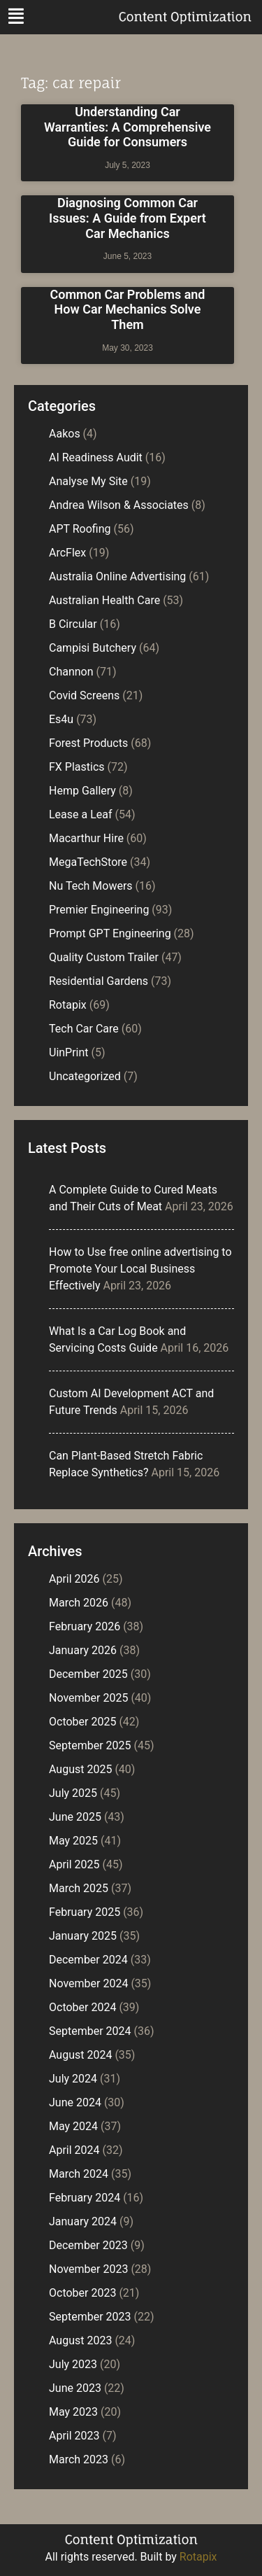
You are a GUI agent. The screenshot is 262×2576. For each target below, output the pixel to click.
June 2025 (75, 1816)
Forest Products (88, 743)
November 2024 (88, 1983)
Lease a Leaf (80, 814)
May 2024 (73, 2126)
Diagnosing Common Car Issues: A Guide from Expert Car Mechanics (127, 217)
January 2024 (83, 2221)
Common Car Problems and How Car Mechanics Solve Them (127, 309)
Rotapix (68, 1004)
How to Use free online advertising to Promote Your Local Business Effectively (140, 1268)
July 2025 (73, 1793)
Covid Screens (84, 695)
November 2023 (88, 2269)
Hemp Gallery (82, 790)
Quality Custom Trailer (104, 957)
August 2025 (80, 1769)
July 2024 (73, 2078)
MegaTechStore (88, 862)
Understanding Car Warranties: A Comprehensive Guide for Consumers (127, 126)
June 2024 (75, 2102)
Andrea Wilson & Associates (119, 505)
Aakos (64, 433)
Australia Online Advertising (117, 576)
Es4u (61, 719)
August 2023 (80, 2340)
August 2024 (80, 2055)
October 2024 (82, 2007)
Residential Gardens (98, 981)
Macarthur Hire (86, 838)
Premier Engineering (99, 909)
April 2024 (74, 2150)
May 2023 (73, 2411)
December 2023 (88, 2245)
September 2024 (90, 2031)
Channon (71, 671)
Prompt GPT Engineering (110, 933)
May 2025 (73, 1840)
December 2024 (88, 1959)
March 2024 (78, 2173)
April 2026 (74, 1579)
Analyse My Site (88, 481)
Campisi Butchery (92, 647)
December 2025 (88, 1674)
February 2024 (84, 2197)
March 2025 (78, 1888)
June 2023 (75, 2388)
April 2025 (74, 1864)
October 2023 (82, 2293)
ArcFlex (67, 552)
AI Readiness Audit (96, 457)
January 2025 (83, 1935)
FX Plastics (77, 767)
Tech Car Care (84, 1028)
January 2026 (83, 1650)
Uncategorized (85, 1076)
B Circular (73, 624)
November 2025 (88, 1697)
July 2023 (73, 2364)
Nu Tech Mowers (91, 885)
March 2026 (78, 1602)
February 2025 (84, 1912)
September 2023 (90, 2316)
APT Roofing (80, 529)
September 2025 (90, 1745)
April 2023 (74, 2435)
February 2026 (84, 1626)
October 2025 (82, 1721)
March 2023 (78, 2459)
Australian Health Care (104, 600)
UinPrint (69, 1052)
